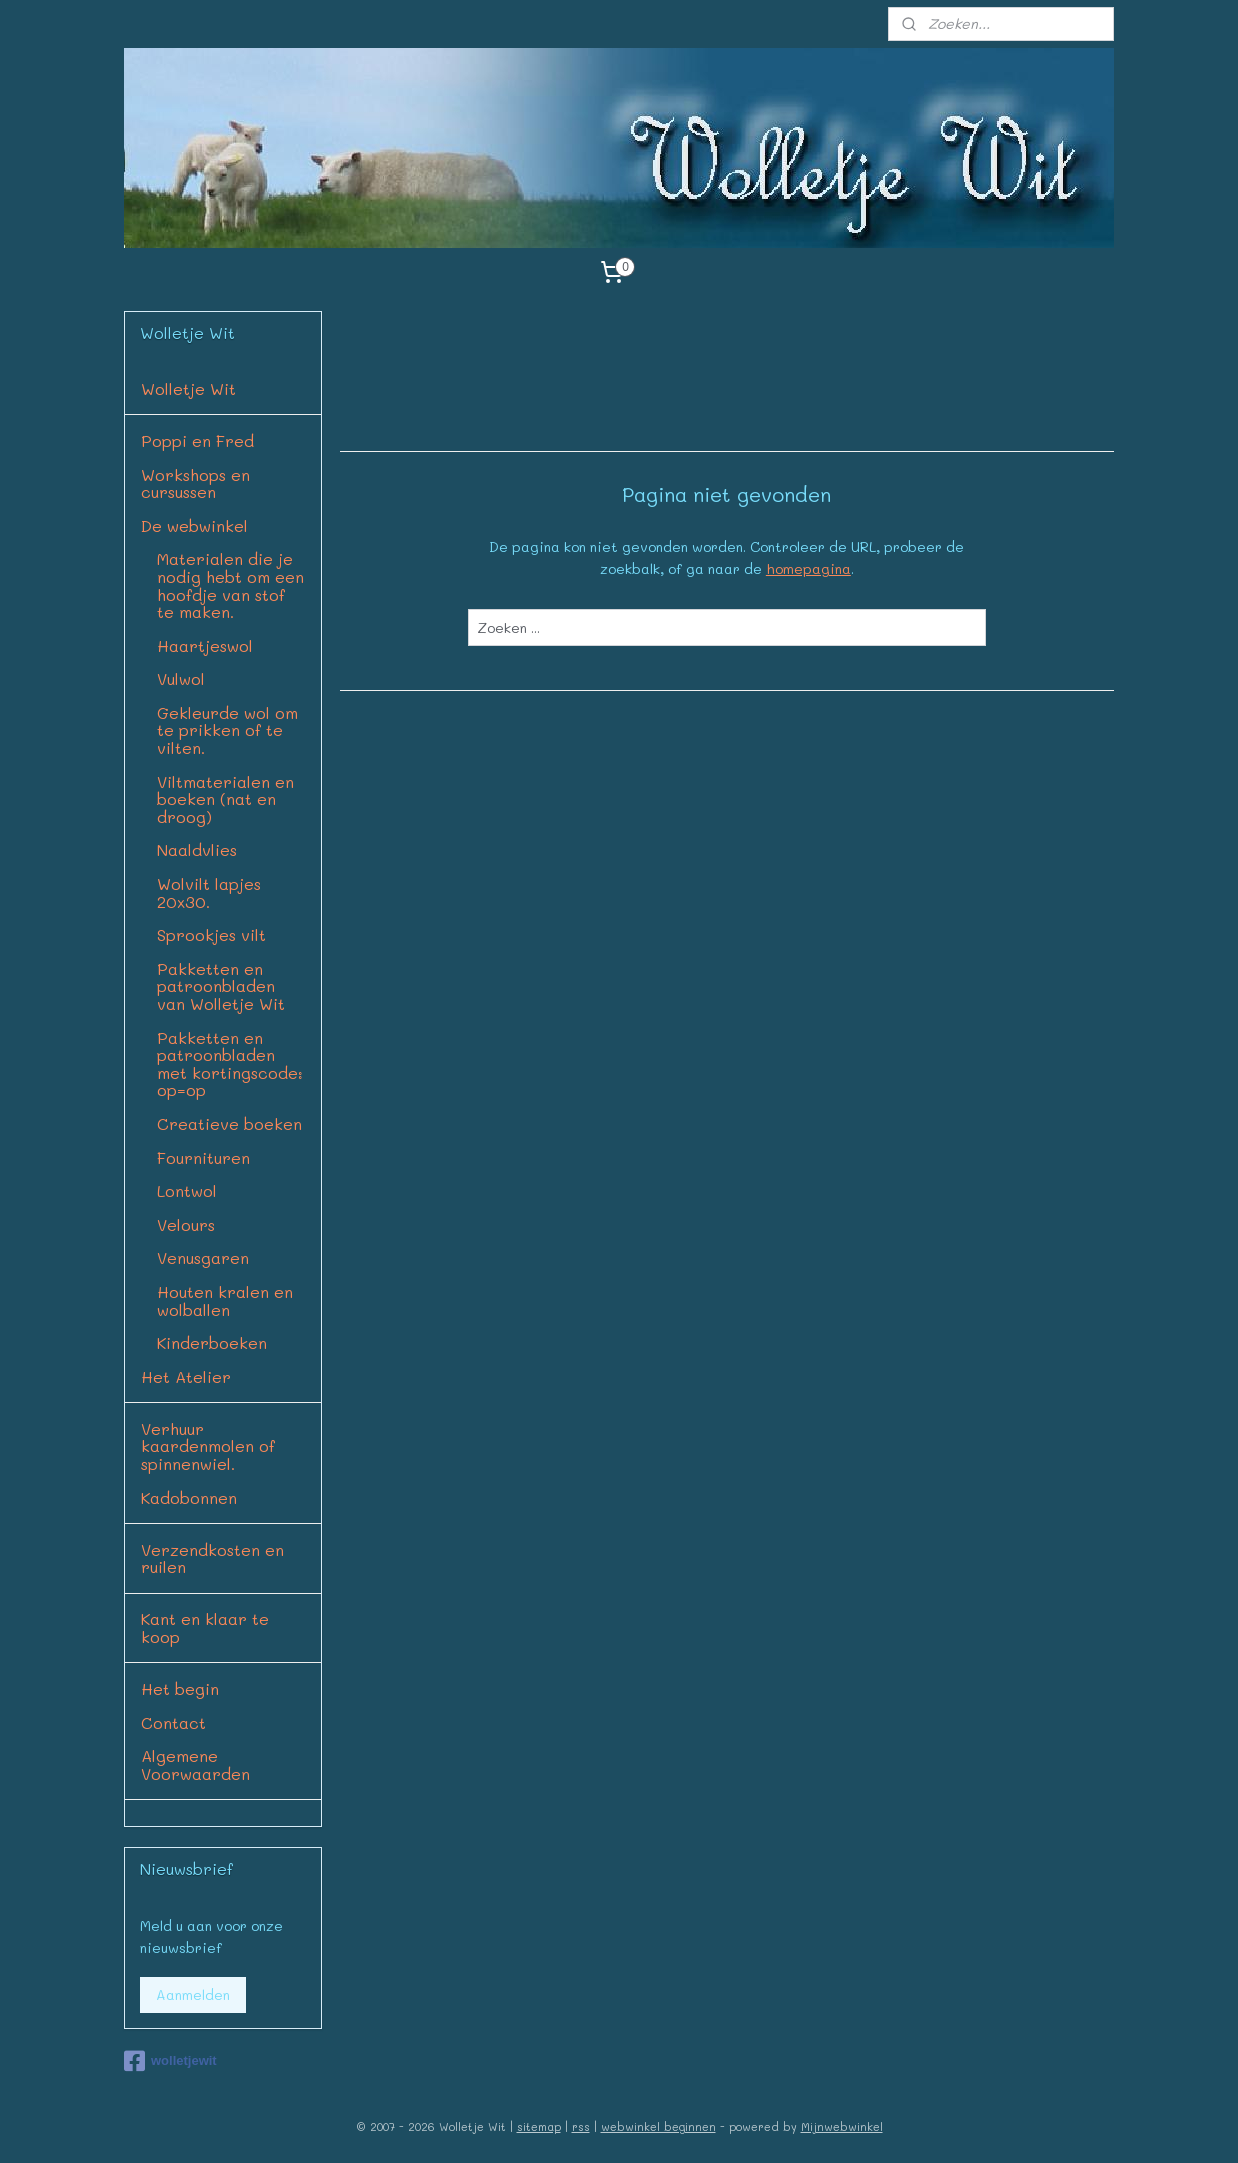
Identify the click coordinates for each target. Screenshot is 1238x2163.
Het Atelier (186, 1376)
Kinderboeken (212, 1342)
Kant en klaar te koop (205, 1627)
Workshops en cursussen (195, 483)
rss (581, 2126)
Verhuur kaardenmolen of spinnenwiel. (208, 1446)
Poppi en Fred (197, 440)
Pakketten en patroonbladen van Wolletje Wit (221, 986)
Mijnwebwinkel (842, 2126)
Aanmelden (193, 1994)
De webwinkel (194, 525)
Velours (186, 1224)
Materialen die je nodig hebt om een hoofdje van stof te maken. (230, 585)
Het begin (180, 1688)
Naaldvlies (197, 849)
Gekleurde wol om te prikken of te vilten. (227, 730)
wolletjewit (170, 2061)
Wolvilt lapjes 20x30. (209, 892)
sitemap (539, 2126)
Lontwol (187, 1190)
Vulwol (181, 678)
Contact (173, 1722)
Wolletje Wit (188, 388)
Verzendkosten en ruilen (212, 1558)
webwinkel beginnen (658, 2126)
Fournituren (203, 1157)
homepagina (808, 568)
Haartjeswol (205, 645)
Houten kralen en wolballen (225, 1300)
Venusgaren (203, 1257)
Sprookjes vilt (211, 934)
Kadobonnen (189, 1497)
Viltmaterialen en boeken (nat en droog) (225, 799)
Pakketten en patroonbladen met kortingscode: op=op (230, 1064)
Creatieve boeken (229, 1123)
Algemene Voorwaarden (195, 1764)
